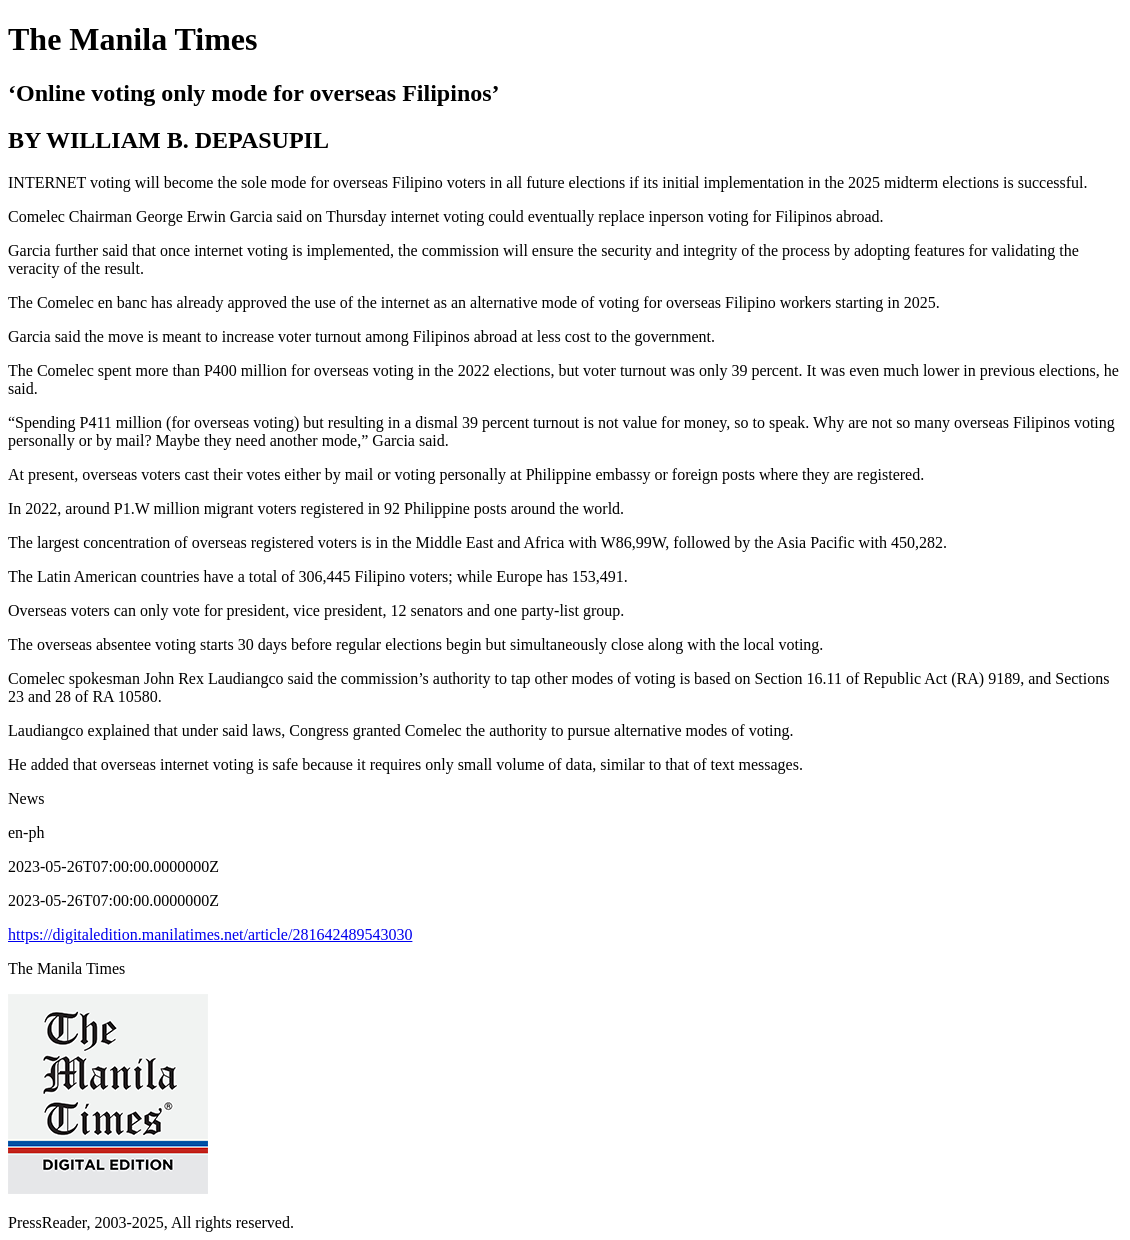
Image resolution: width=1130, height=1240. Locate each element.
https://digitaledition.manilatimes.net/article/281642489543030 (210, 934)
